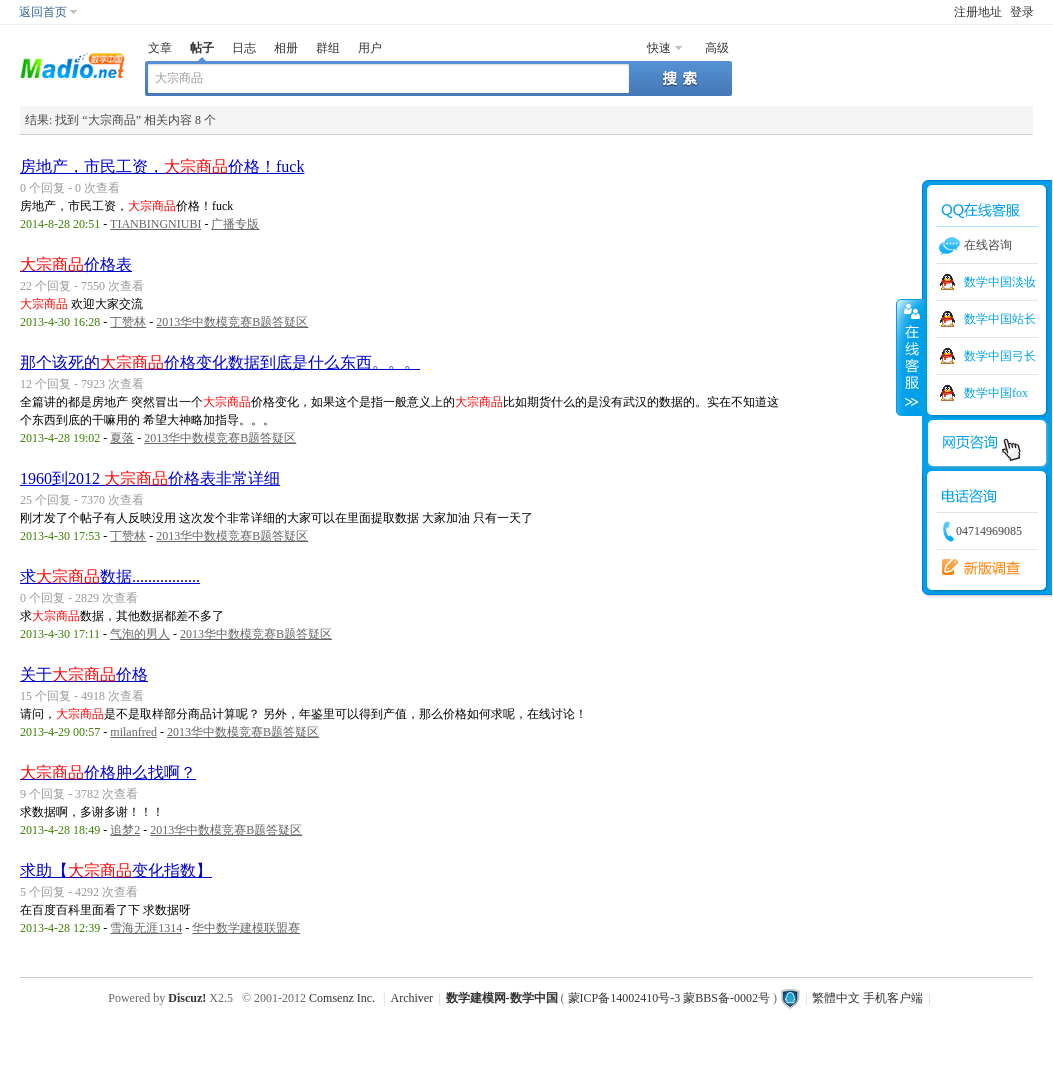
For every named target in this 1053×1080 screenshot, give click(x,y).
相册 (286, 48)
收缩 (910, 357)
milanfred (133, 732)
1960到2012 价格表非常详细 (150, 478)
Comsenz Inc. (342, 998)
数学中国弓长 (1000, 356)
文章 (160, 48)
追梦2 (125, 830)
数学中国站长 (1000, 319)
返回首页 (43, 12)
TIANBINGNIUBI (155, 224)
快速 (659, 48)
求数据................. (110, 576)
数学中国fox (996, 393)
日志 (244, 48)
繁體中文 (836, 998)
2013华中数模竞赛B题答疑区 (232, 322)
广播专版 (235, 224)
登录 (1022, 12)
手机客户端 (893, 998)
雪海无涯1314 (146, 928)
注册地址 (978, 12)
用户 (370, 48)
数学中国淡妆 (1000, 282)
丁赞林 (128, 322)
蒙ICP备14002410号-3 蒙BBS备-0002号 (669, 998)
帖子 (202, 48)
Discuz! (187, 998)
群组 (328, 48)
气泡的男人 (140, 634)
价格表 (76, 264)
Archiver (411, 998)
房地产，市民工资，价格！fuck (162, 166)
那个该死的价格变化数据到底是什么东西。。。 (220, 362)
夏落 (122, 438)
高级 (717, 48)
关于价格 (84, 674)
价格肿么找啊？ (108, 772)
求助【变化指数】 (116, 870)
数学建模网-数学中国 (502, 998)
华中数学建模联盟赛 (246, 928)
